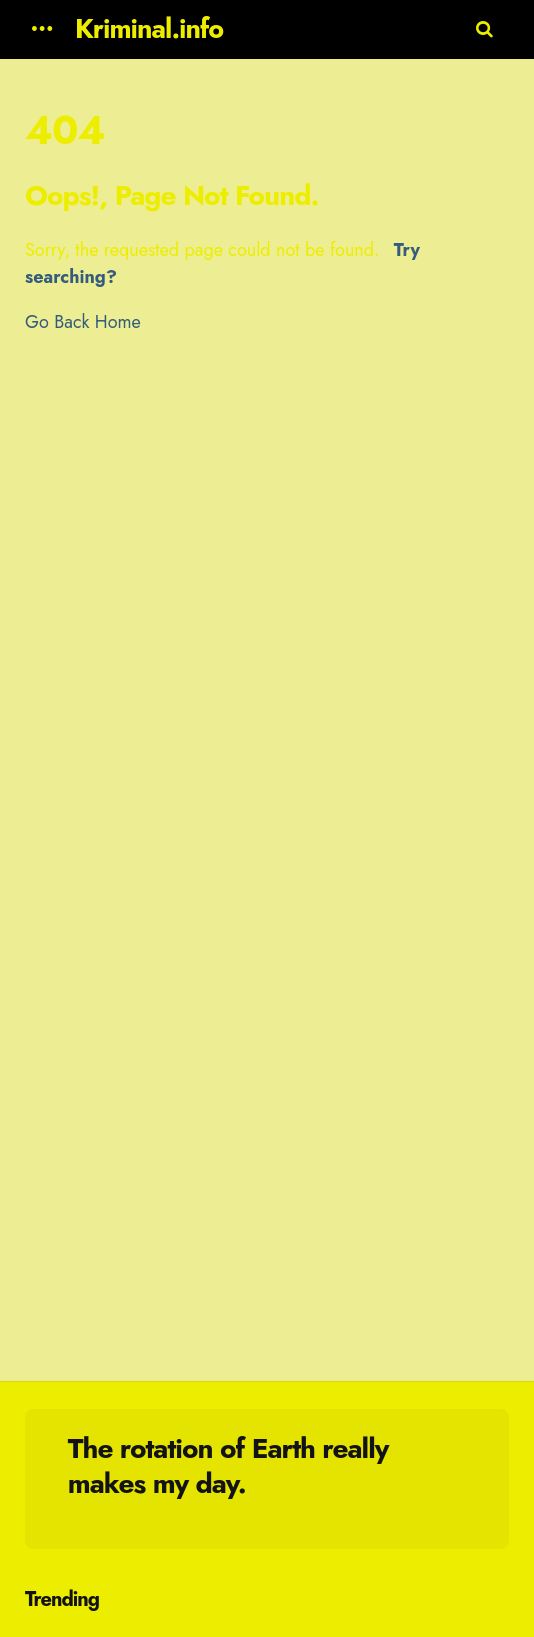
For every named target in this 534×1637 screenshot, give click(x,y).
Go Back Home (83, 322)
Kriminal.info (149, 28)
